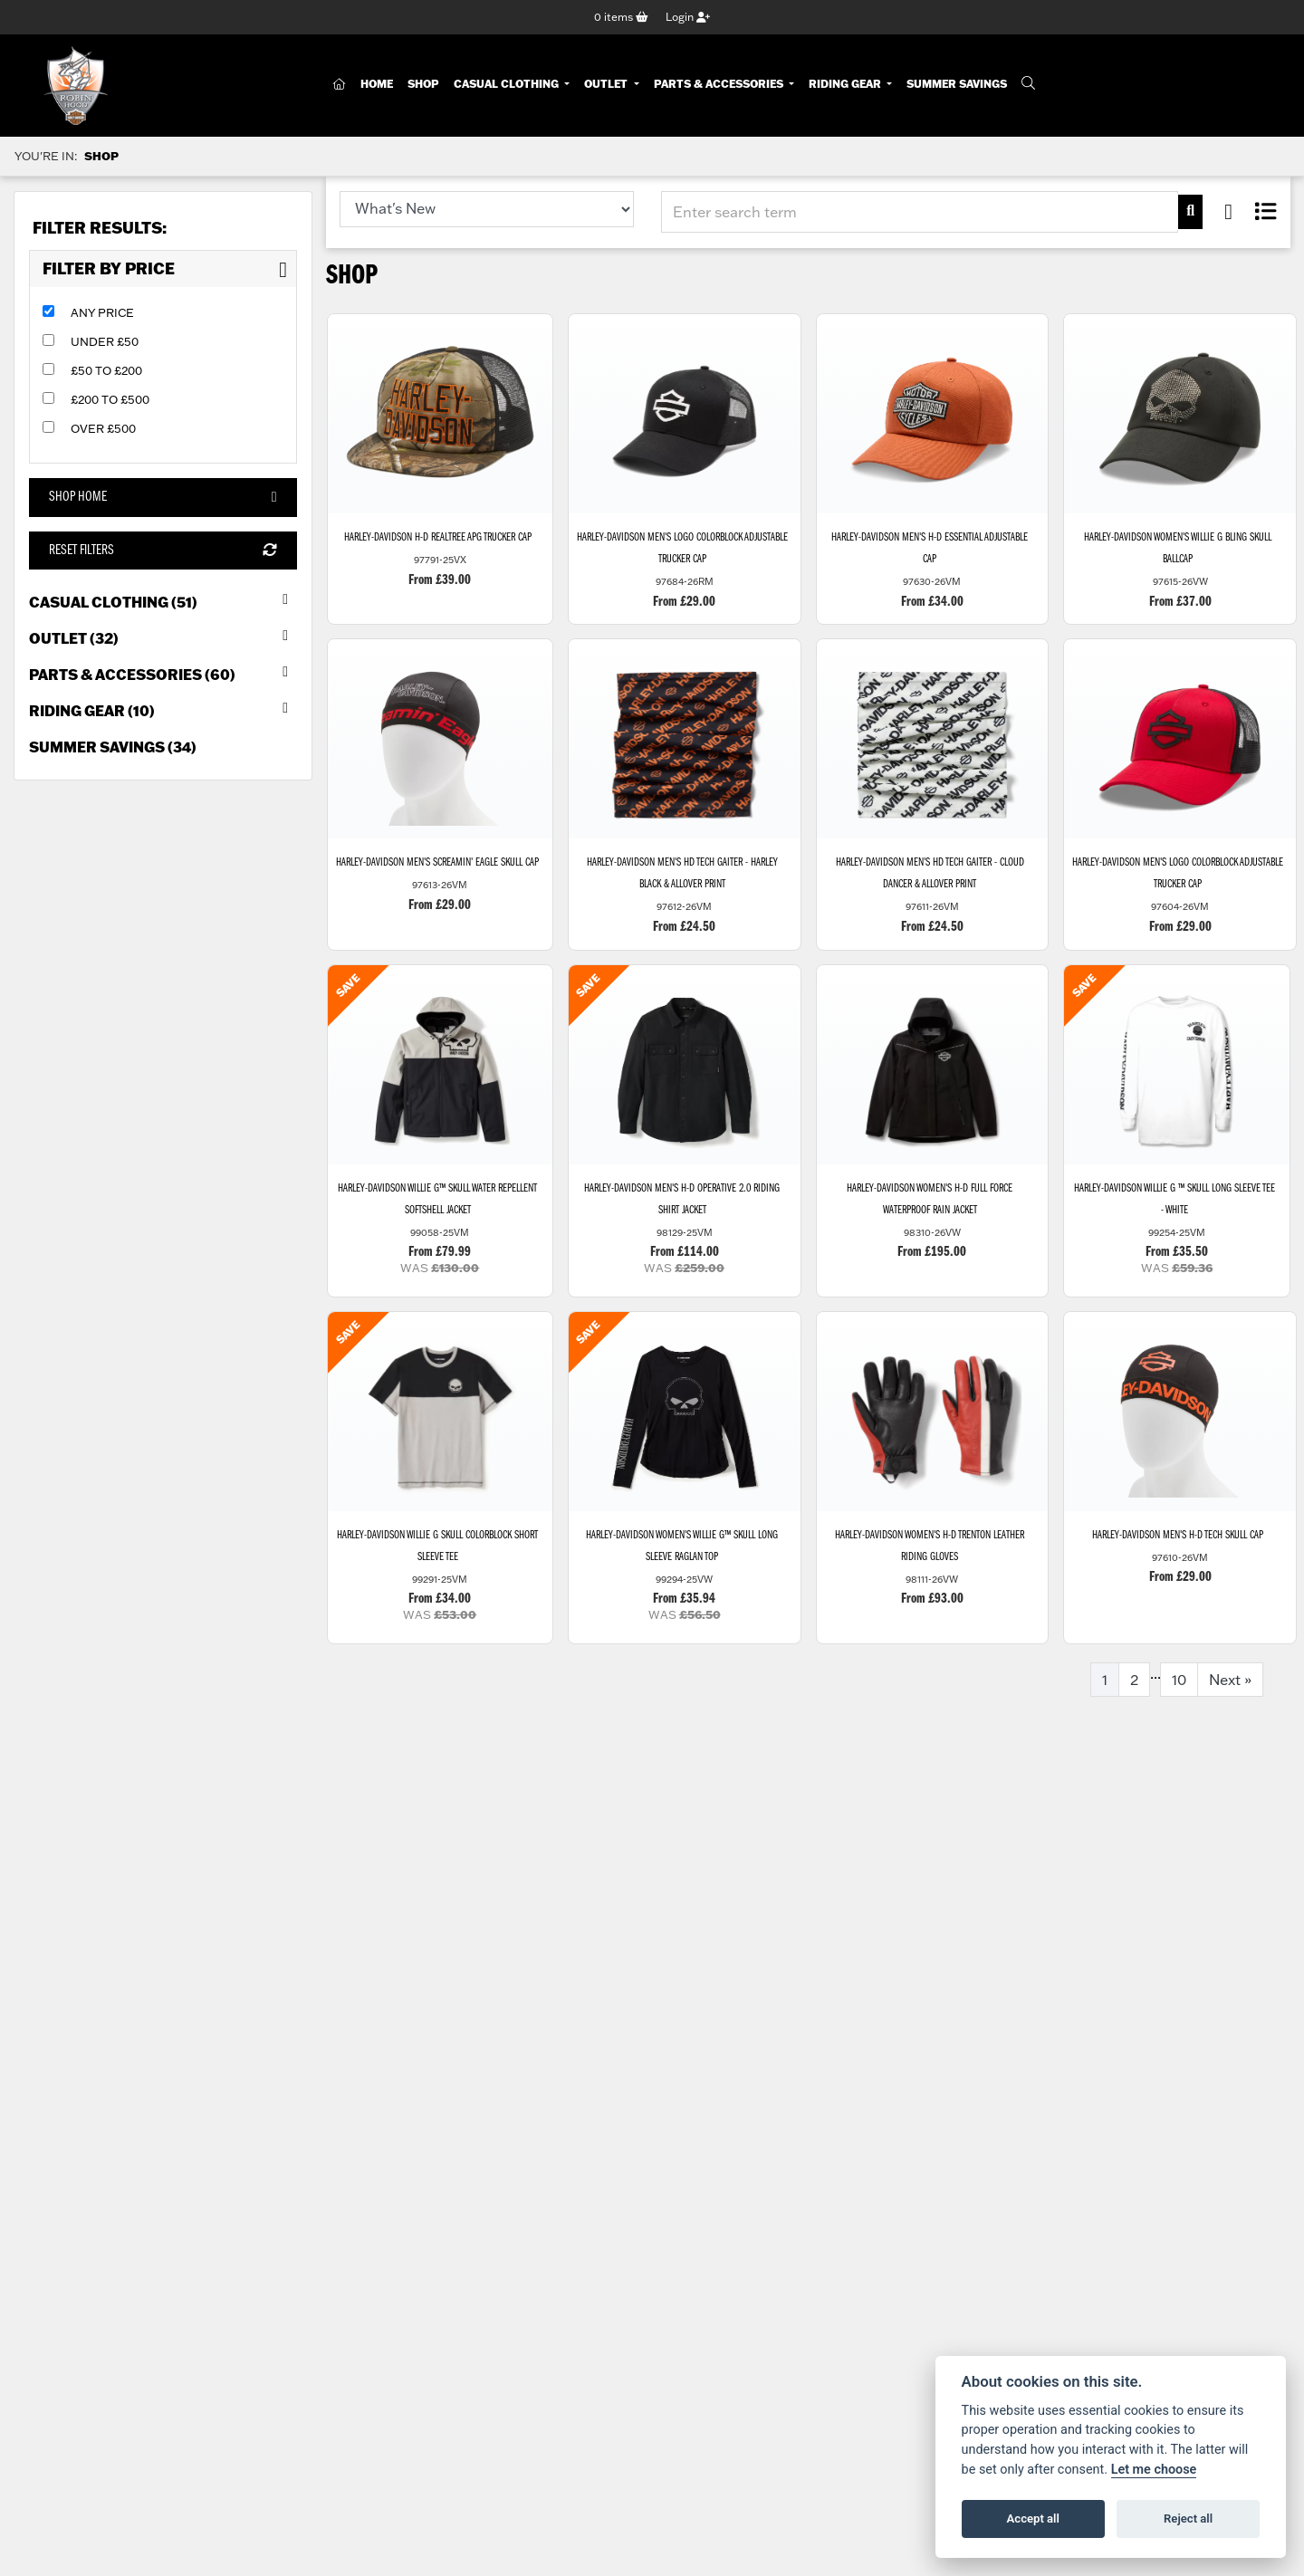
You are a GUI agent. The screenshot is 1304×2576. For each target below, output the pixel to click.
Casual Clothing (507, 84)
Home (376, 84)
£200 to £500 (110, 399)
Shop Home (162, 498)
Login (688, 17)
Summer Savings (956, 84)
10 (1179, 1681)
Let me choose (1154, 2469)
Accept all (1033, 2518)
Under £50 (105, 341)
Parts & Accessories (720, 84)
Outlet (607, 84)
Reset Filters (162, 550)
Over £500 (103, 428)
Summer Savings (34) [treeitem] (113, 746)
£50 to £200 (106, 370)
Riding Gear (846, 84)
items (621, 17)
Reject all (1188, 2518)
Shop (423, 84)
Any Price (102, 312)
